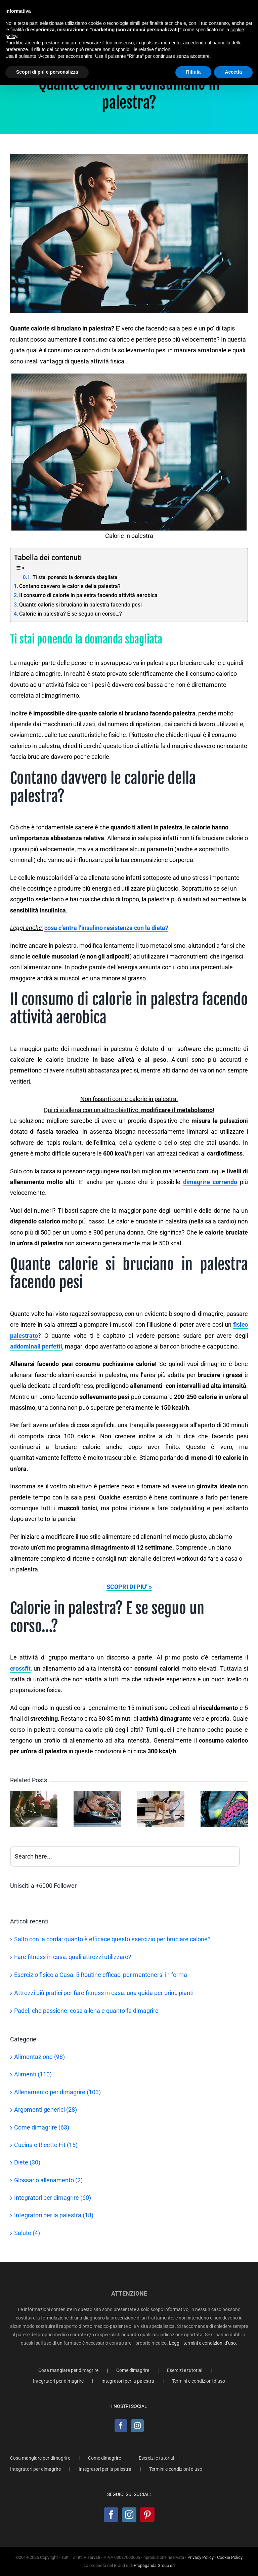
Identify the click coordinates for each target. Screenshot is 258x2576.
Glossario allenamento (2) (48, 2180)
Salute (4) (27, 2232)
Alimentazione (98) (39, 2056)
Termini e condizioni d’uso (198, 2381)
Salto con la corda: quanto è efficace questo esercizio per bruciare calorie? (112, 1939)
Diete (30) (27, 2162)
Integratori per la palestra (127, 2381)
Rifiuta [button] (193, 72)
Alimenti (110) (33, 2074)
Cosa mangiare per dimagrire (68, 2370)
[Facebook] (121, 2425)
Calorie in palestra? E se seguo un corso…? (70, 614)
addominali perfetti (36, 1346)
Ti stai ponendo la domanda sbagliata (75, 577)
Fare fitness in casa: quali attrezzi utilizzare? (72, 1956)
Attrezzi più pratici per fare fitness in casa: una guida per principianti (104, 1992)
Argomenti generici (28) (45, 2109)
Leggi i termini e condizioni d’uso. (203, 2343)
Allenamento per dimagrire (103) (57, 2092)
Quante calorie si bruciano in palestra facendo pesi (80, 604)
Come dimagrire (132, 2370)
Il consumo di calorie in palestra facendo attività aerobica (88, 595)
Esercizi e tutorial (184, 2370)
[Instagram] (137, 2425)
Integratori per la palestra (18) (53, 2215)
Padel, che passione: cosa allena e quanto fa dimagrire (86, 2010)
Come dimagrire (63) (41, 2127)
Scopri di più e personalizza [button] (47, 72)
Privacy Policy (200, 2557)
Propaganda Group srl (154, 2565)
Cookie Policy (230, 2557)
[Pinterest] (147, 2514)
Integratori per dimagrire (58, 2381)
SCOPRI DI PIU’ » (129, 1586)
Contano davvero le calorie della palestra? (70, 586)
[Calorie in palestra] (129, 233)
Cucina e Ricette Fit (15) (46, 2144)
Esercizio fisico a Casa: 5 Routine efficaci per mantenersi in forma (100, 1974)
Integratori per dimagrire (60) (52, 2197)
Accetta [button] (233, 72)
